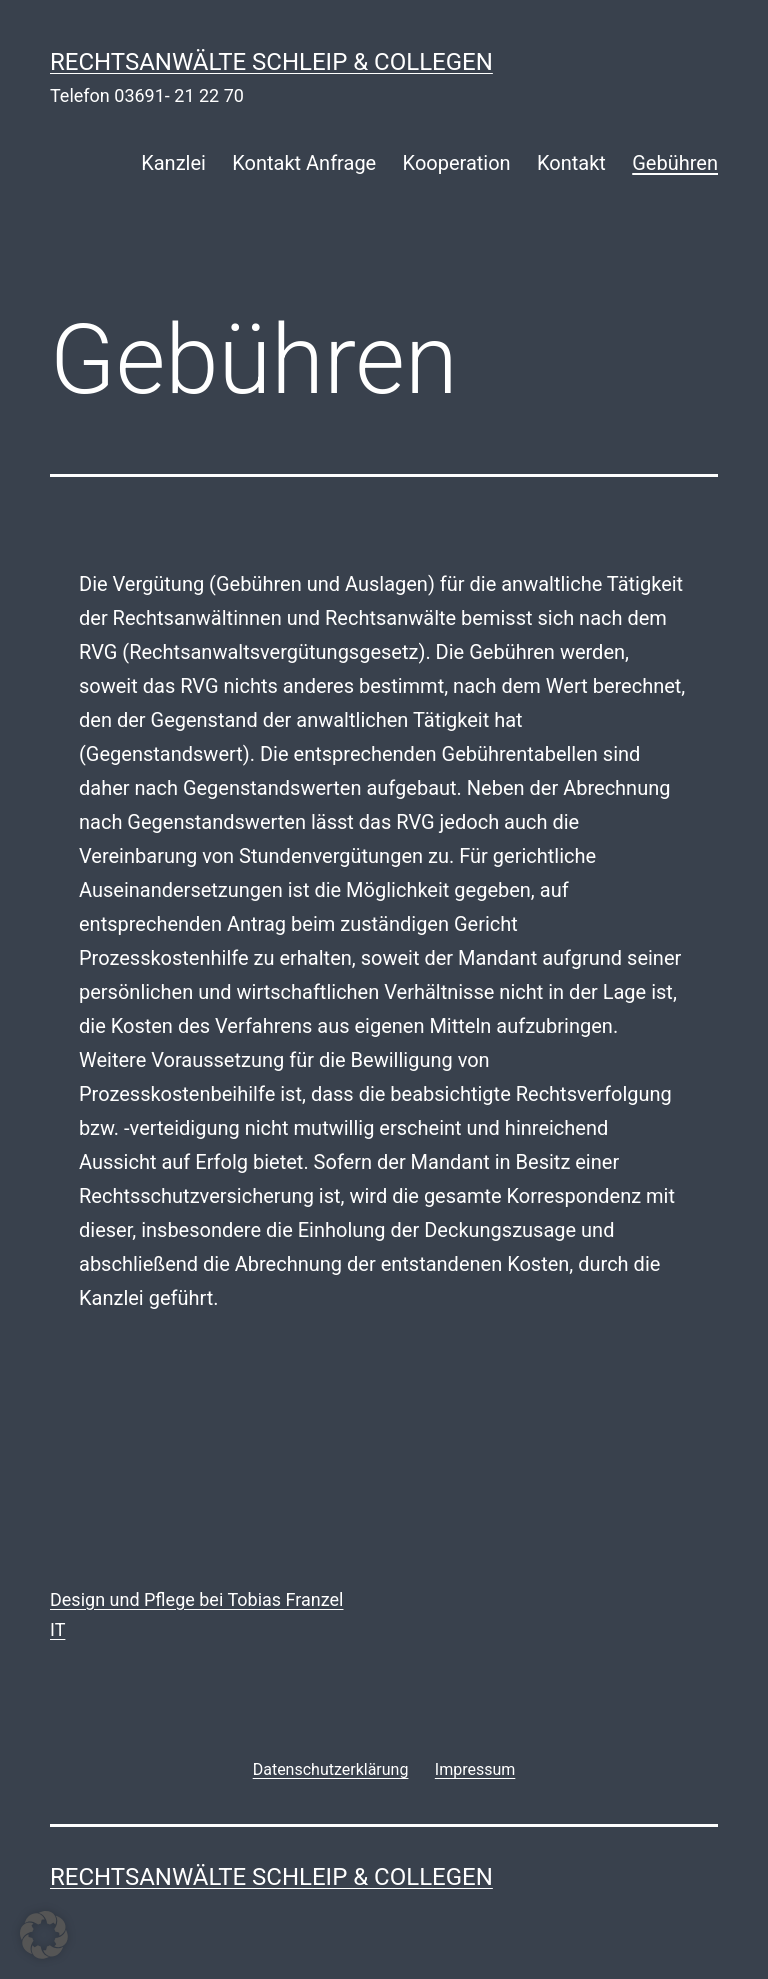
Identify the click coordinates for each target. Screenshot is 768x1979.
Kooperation (457, 163)
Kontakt (571, 163)
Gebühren (675, 163)
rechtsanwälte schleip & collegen (271, 62)
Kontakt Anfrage (304, 163)
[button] (44, 1935)
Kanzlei (173, 163)
